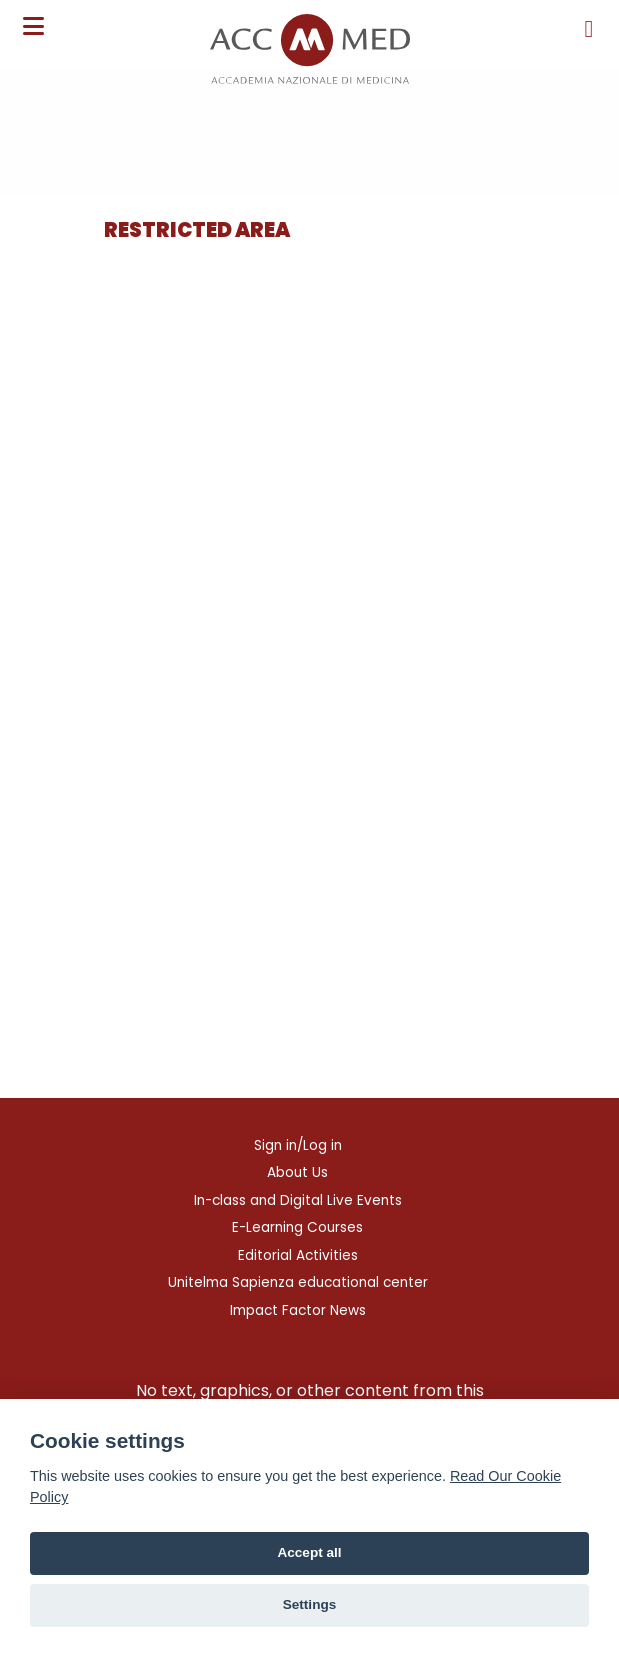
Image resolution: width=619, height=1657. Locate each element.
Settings (310, 1604)
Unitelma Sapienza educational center (298, 1282)
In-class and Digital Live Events (298, 1200)
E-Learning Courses (297, 1227)
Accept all (309, 1552)
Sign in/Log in (298, 1145)
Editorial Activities (298, 1255)
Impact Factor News (298, 1310)
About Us (297, 1172)
